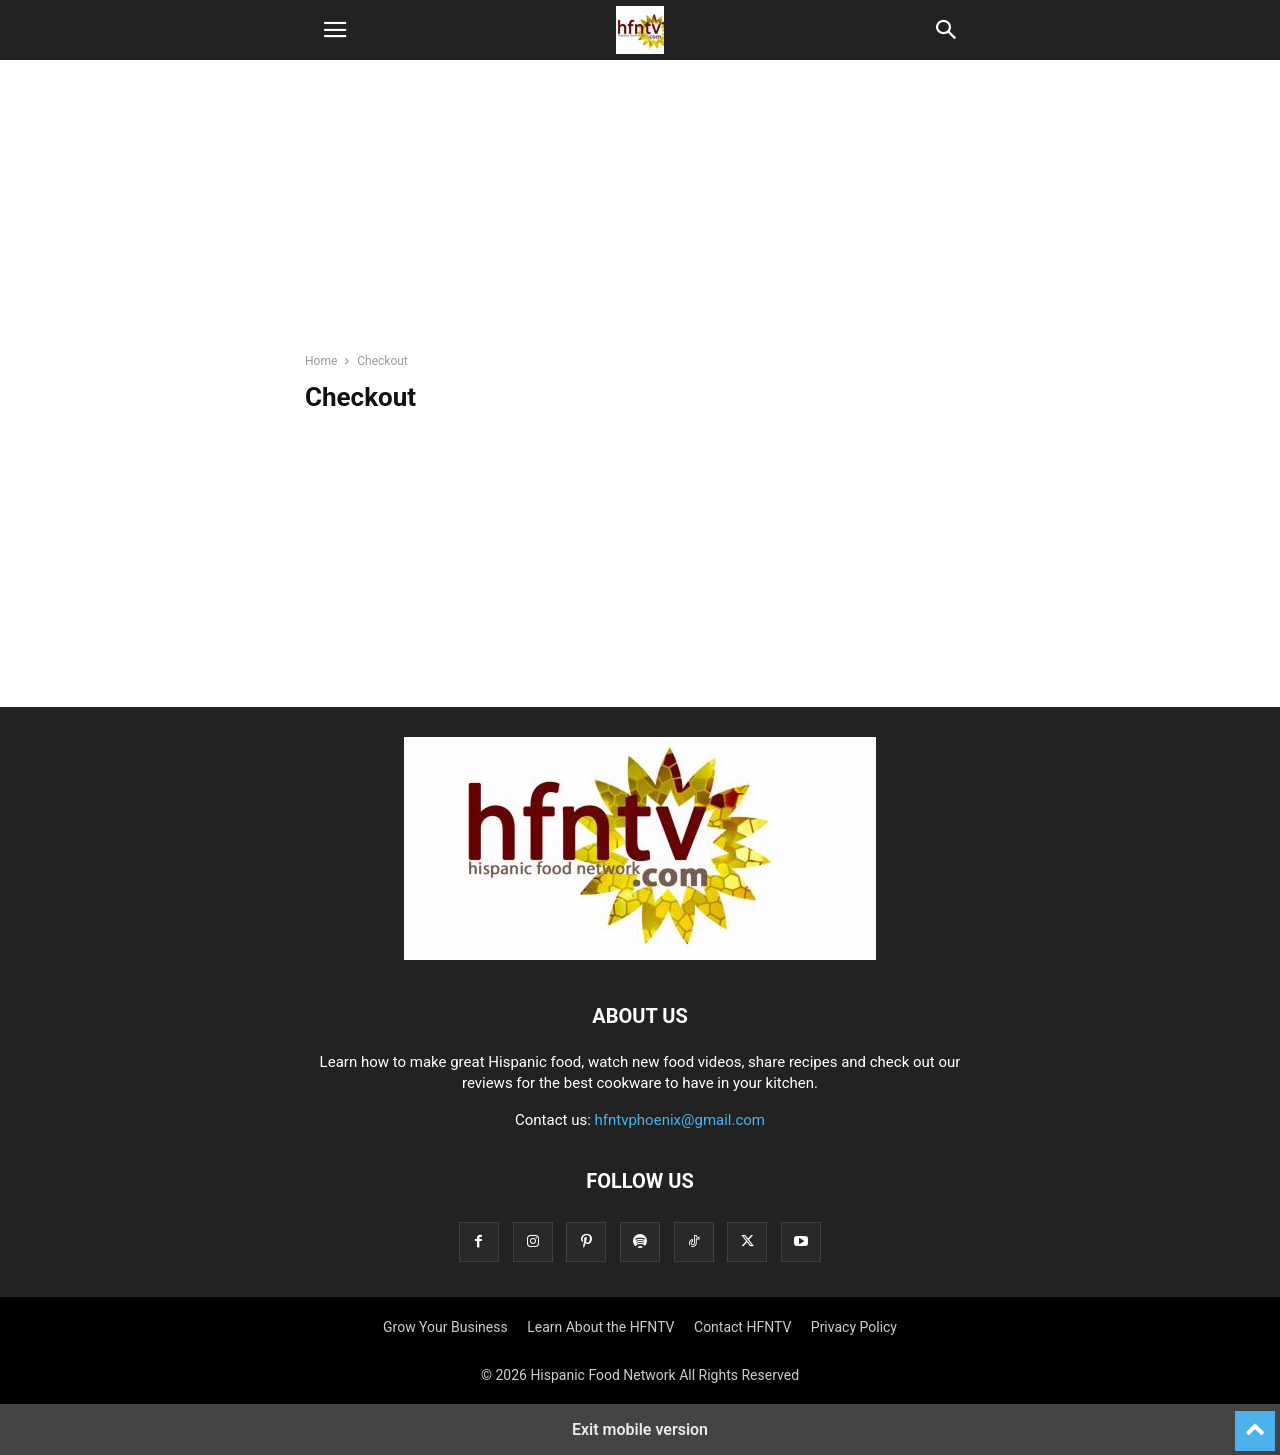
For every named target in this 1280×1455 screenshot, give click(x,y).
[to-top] (1255, 1422)
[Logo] (640, 955)
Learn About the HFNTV (600, 1327)
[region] (640, 215)
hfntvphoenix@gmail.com (680, 1120)
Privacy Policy (854, 1327)
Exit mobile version (640, 1429)
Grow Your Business (445, 1327)
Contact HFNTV (742, 1327)
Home (321, 361)
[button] (335, 30)
